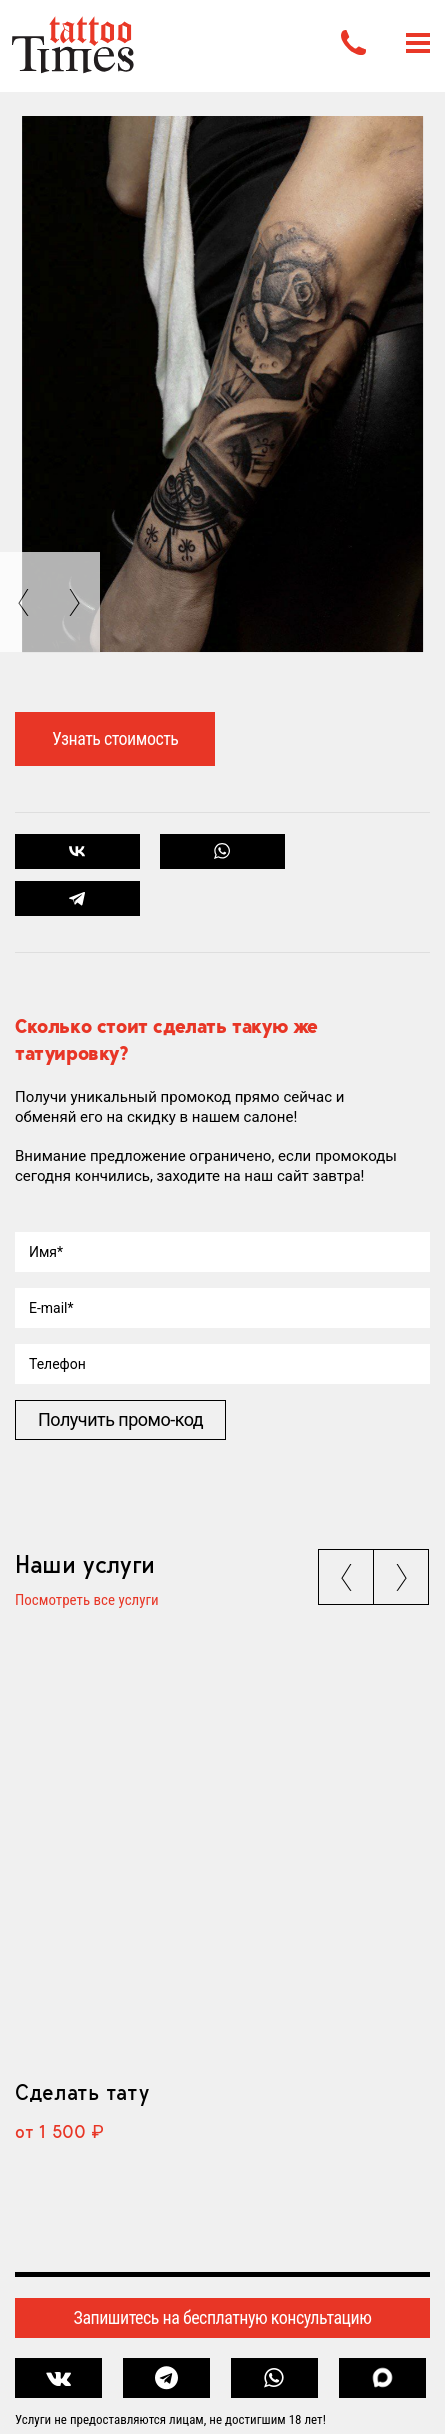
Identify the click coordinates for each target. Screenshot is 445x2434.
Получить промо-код (120, 1419)
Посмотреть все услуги (87, 1601)
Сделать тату (81, 2092)
